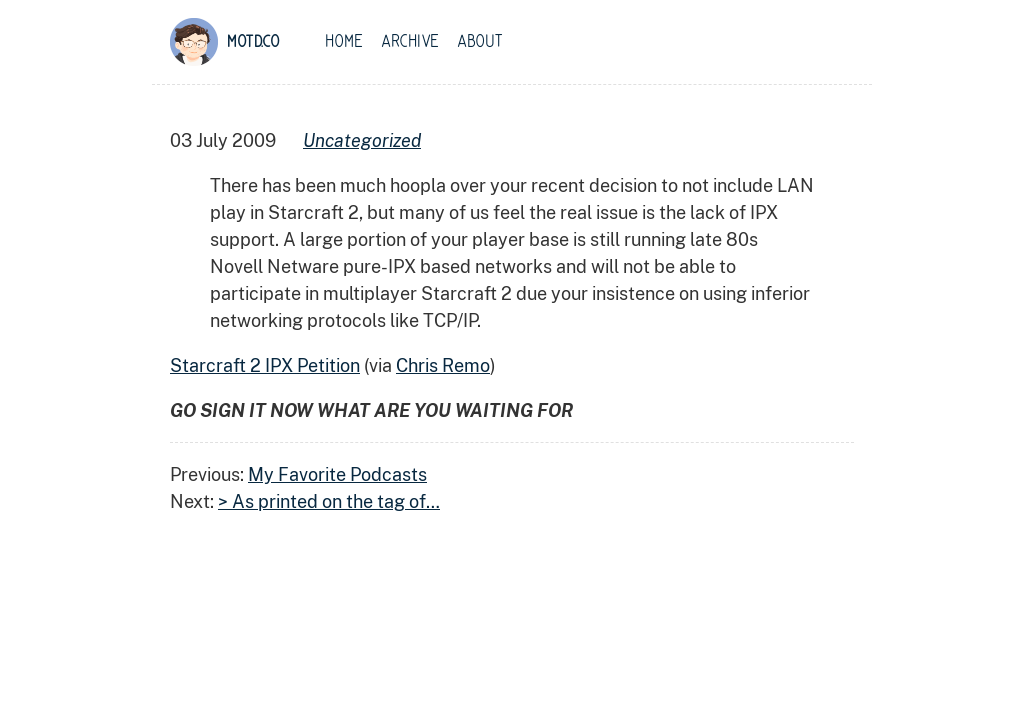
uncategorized (362, 140)
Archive (410, 42)
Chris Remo (443, 365)
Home (344, 42)
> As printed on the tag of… (329, 501)
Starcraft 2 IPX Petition (265, 365)
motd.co (253, 42)
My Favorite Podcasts (337, 474)
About (480, 42)
